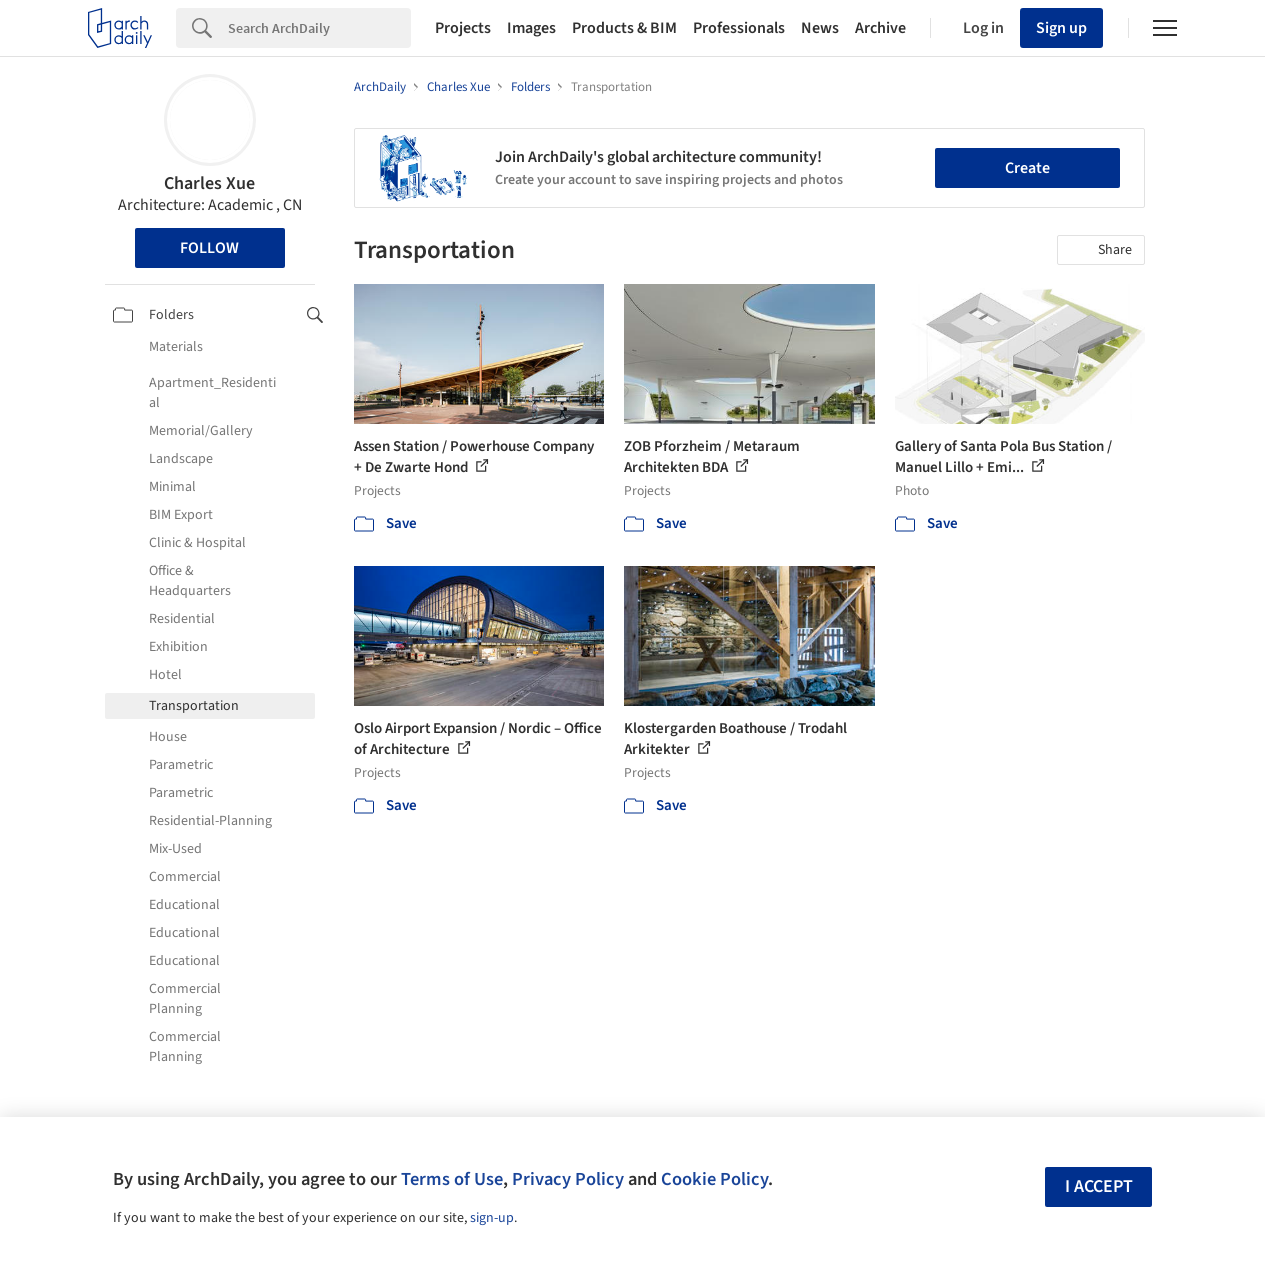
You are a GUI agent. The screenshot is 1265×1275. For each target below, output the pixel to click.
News (820, 28)
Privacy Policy (568, 1179)
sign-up (492, 1218)
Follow (209, 248)
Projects (463, 28)
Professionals (739, 28)
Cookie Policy (714, 1179)
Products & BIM (624, 28)
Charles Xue (209, 183)
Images (531, 28)
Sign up (1061, 28)
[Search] (319, 28)
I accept (1099, 1186)
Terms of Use (452, 1179)
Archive (880, 28)
